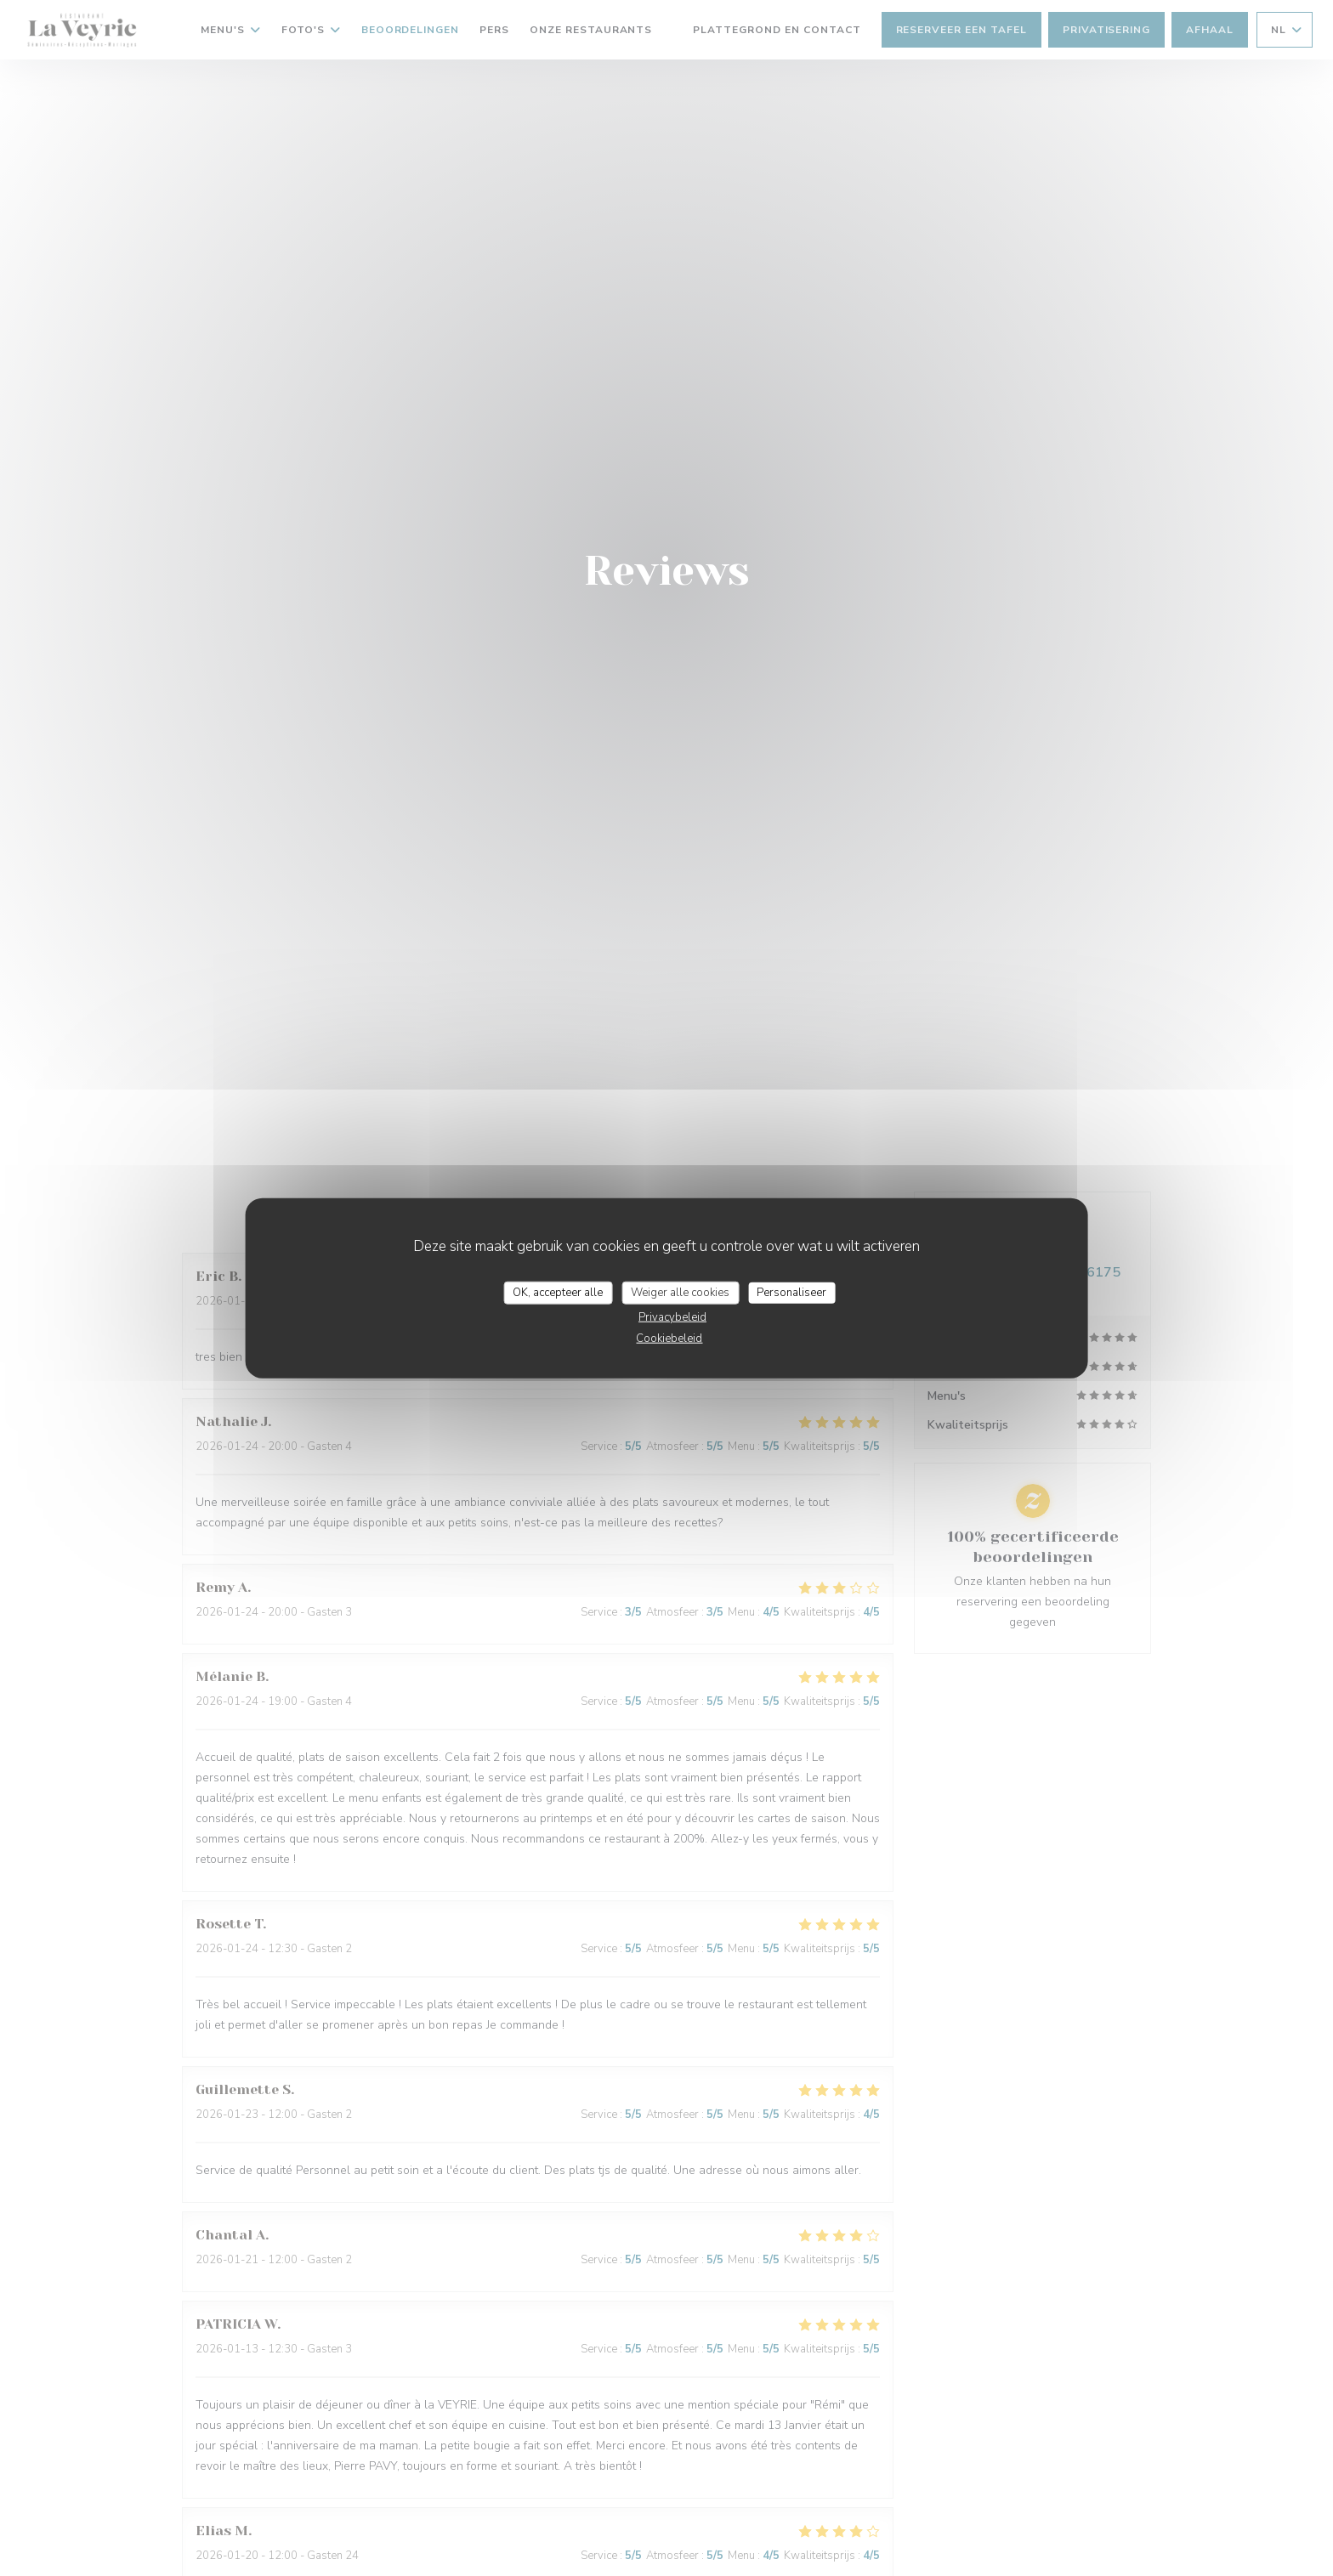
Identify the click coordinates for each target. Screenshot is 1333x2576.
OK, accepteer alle (558, 1291)
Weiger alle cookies (680, 1291)
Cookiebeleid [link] (669, 1338)
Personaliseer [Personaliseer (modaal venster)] (791, 1291)
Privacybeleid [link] (672, 1317)
